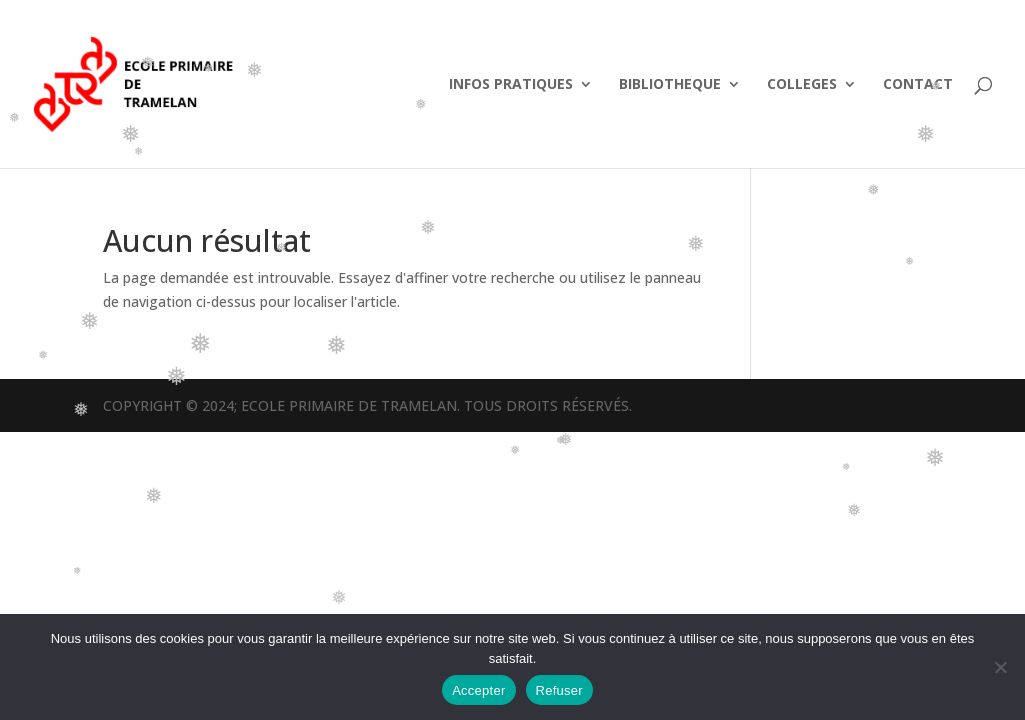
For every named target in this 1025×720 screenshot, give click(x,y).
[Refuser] (1000, 667)
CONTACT (918, 85)
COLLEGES (802, 85)
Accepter (478, 690)
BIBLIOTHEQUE (670, 85)
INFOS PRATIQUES (511, 85)
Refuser (559, 690)
